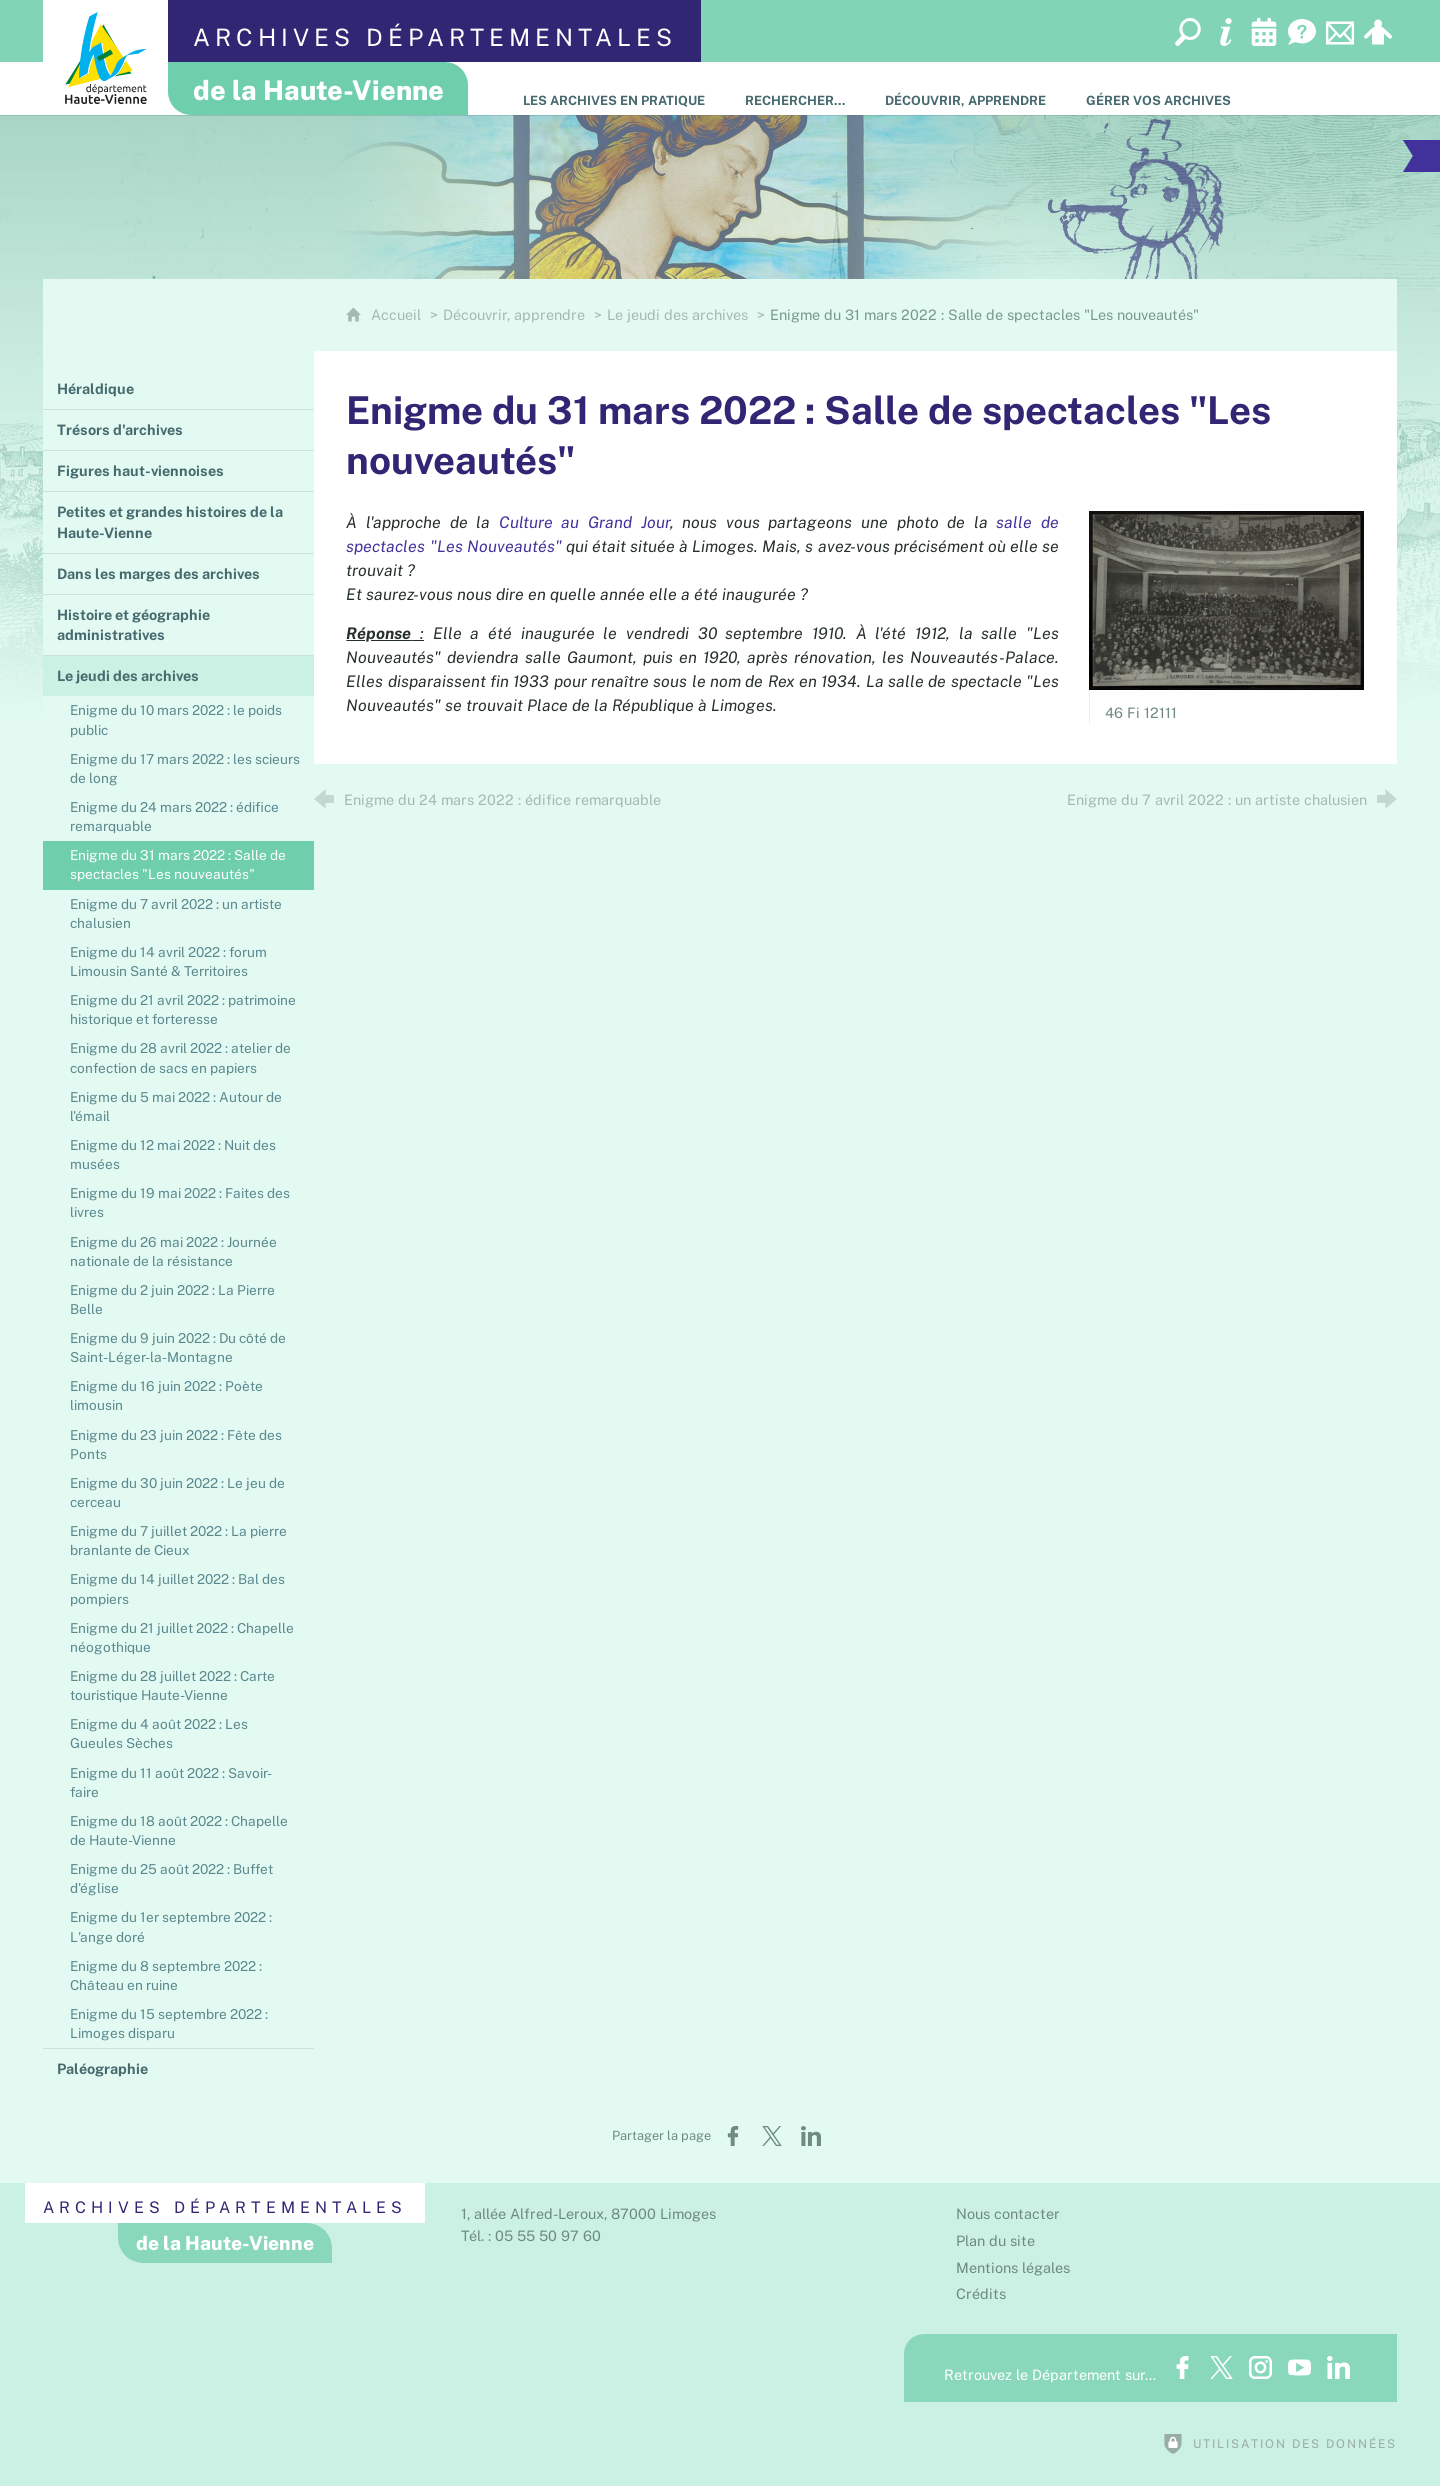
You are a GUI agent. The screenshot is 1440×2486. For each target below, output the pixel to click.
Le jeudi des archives (677, 314)
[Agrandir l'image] (1226, 598)
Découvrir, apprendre (514, 314)
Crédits (981, 2293)
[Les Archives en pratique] (614, 88)
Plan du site (995, 2240)
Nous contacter (1008, 2213)
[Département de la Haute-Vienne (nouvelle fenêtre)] (105, 57)
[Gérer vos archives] (1158, 88)
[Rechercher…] (795, 88)
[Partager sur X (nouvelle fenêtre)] (772, 2136)
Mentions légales (1013, 2267)
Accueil (398, 314)
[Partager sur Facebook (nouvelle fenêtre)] (733, 2136)
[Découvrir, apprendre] (965, 88)
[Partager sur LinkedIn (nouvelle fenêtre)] (811, 2136)
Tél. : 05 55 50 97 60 (531, 2235)
